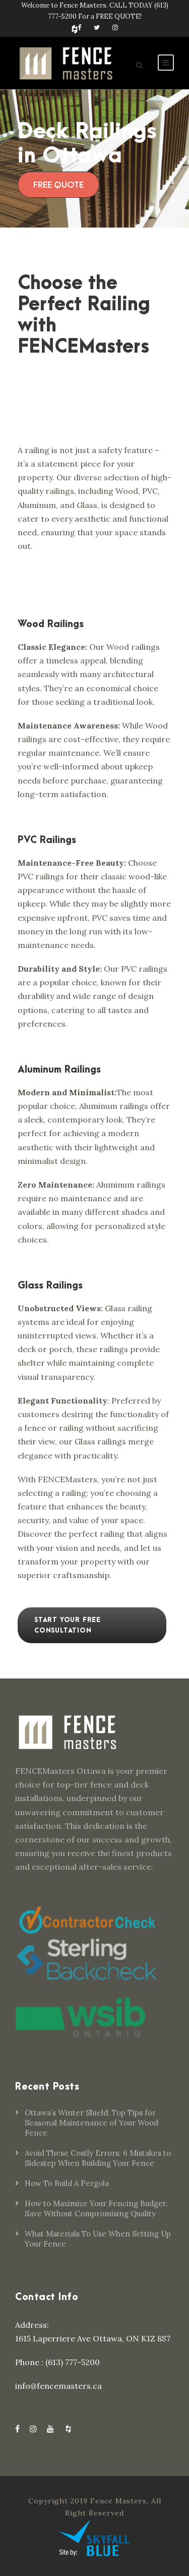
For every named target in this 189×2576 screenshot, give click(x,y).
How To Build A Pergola (67, 2183)
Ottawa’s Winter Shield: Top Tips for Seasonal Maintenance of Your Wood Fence (91, 2123)
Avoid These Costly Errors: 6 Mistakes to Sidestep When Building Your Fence (98, 2158)
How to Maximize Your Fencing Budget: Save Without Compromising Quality (96, 2208)
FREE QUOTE (58, 185)
